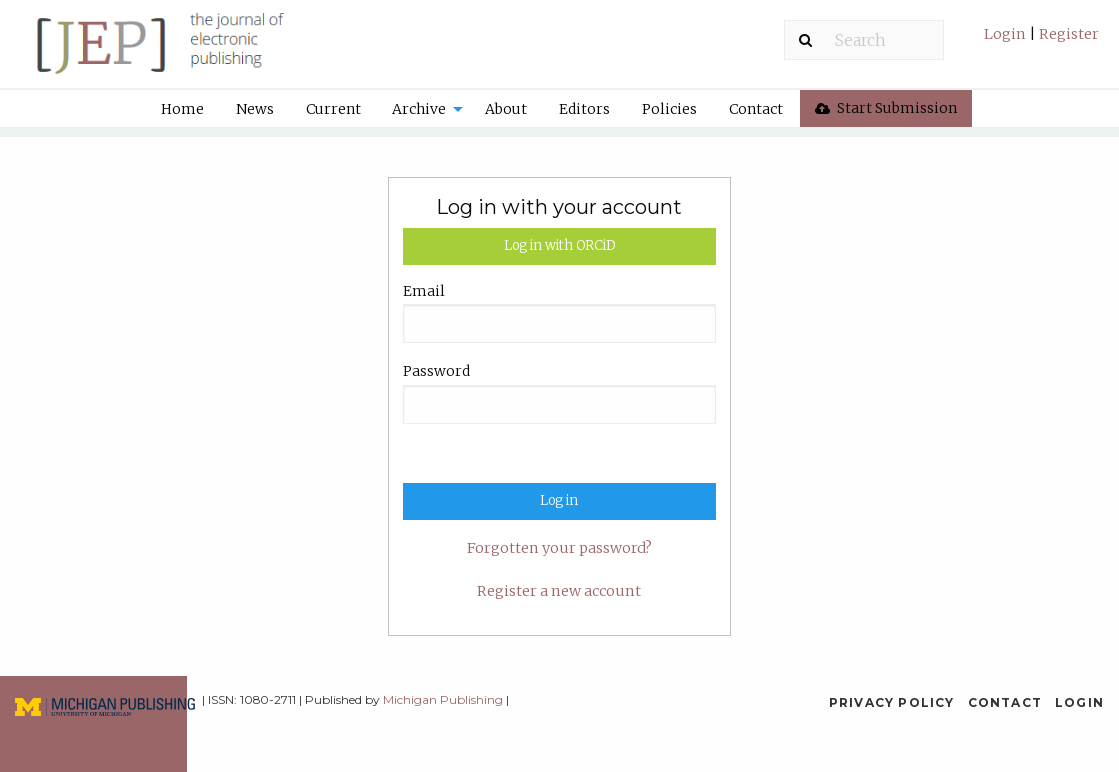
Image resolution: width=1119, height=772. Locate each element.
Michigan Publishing (443, 699)
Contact (756, 109)
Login (1006, 34)
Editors (584, 109)
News (255, 109)
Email (424, 291)
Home (182, 109)
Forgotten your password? (559, 548)
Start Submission (886, 108)
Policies (669, 109)
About (506, 109)
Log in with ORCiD (559, 245)
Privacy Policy (892, 702)
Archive (419, 109)
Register (1067, 34)
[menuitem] (1041, 41)
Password (436, 371)
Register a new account (559, 591)
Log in (559, 500)
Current (333, 109)
